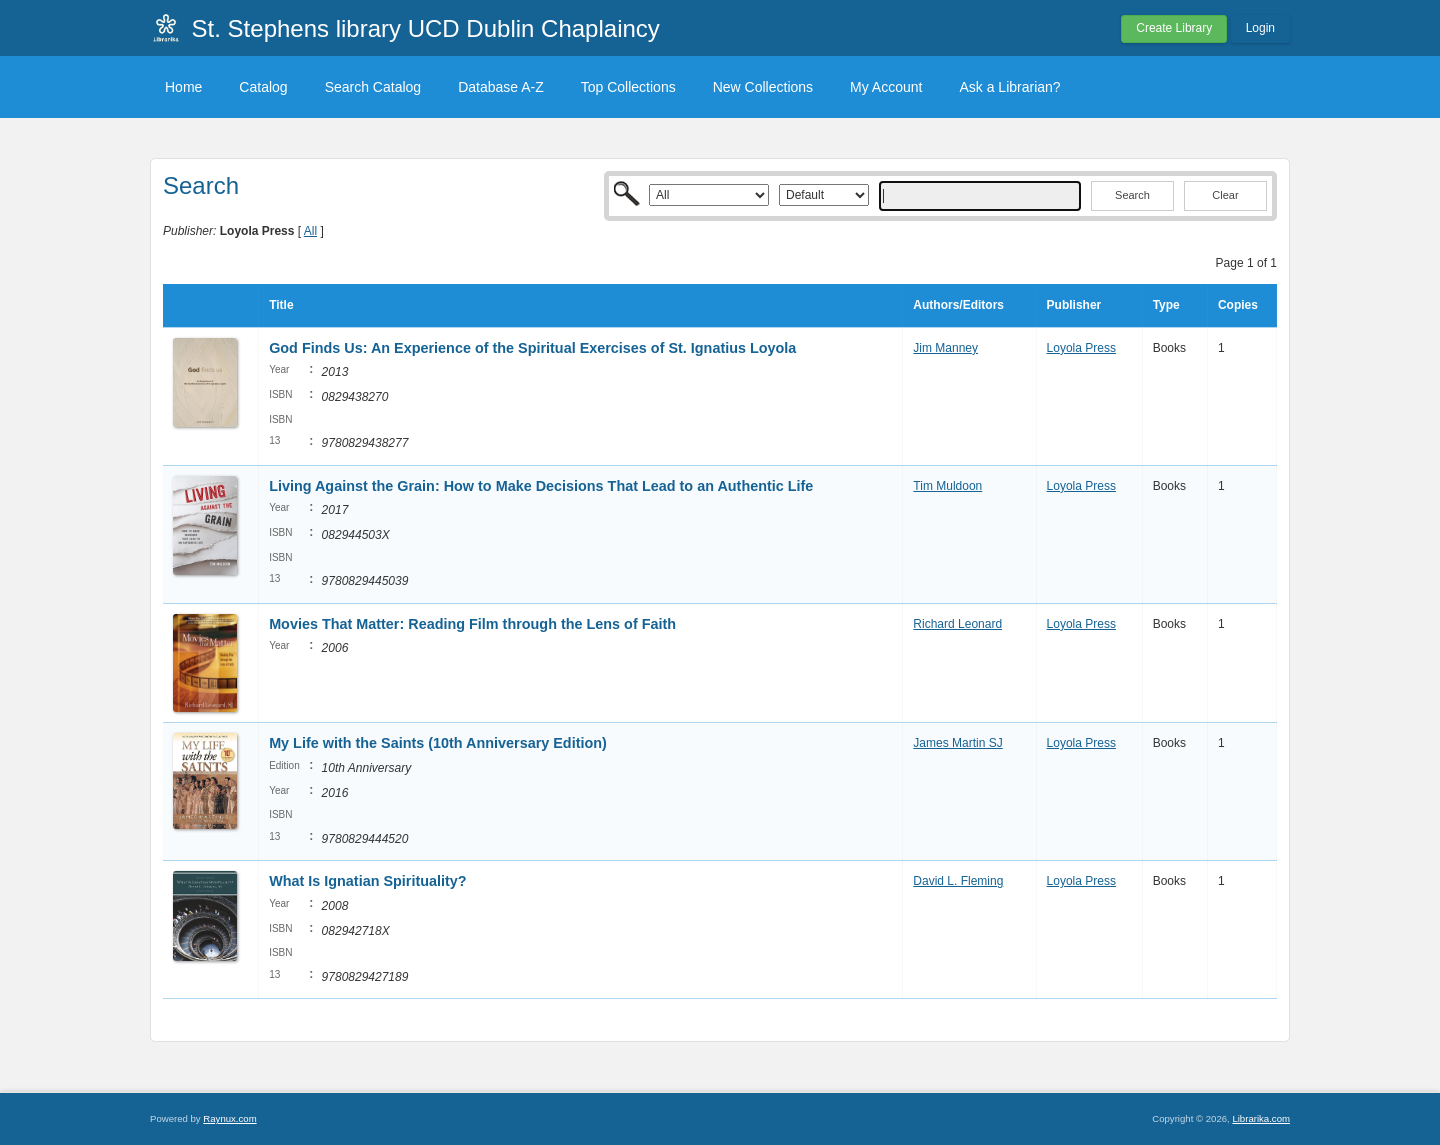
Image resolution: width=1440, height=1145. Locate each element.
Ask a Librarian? (1009, 87)
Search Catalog (373, 87)
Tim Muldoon (947, 486)
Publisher (1074, 305)
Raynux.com (229, 1118)
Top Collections (628, 87)
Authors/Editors (958, 305)
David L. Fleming (958, 881)
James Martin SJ (957, 743)
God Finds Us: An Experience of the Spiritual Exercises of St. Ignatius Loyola (532, 348)
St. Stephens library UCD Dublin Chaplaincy (426, 28)
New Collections (763, 87)
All (310, 231)
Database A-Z (501, 87)
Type (1166, 305)
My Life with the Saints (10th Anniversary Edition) (438, 743)
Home (183, 87)
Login (1260, 28)
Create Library (1174, 28)
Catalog (263, 87)
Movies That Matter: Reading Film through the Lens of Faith (472, 624)
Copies (1238, 305)
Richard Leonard (957, 624)
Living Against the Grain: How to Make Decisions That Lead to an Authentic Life (541, 486)
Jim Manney (945, 348)
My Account (886, 87)
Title (281, 305)
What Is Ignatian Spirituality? (368, 881)
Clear (1225, 195)
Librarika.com (1261, 1118)
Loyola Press (1081, 348)
